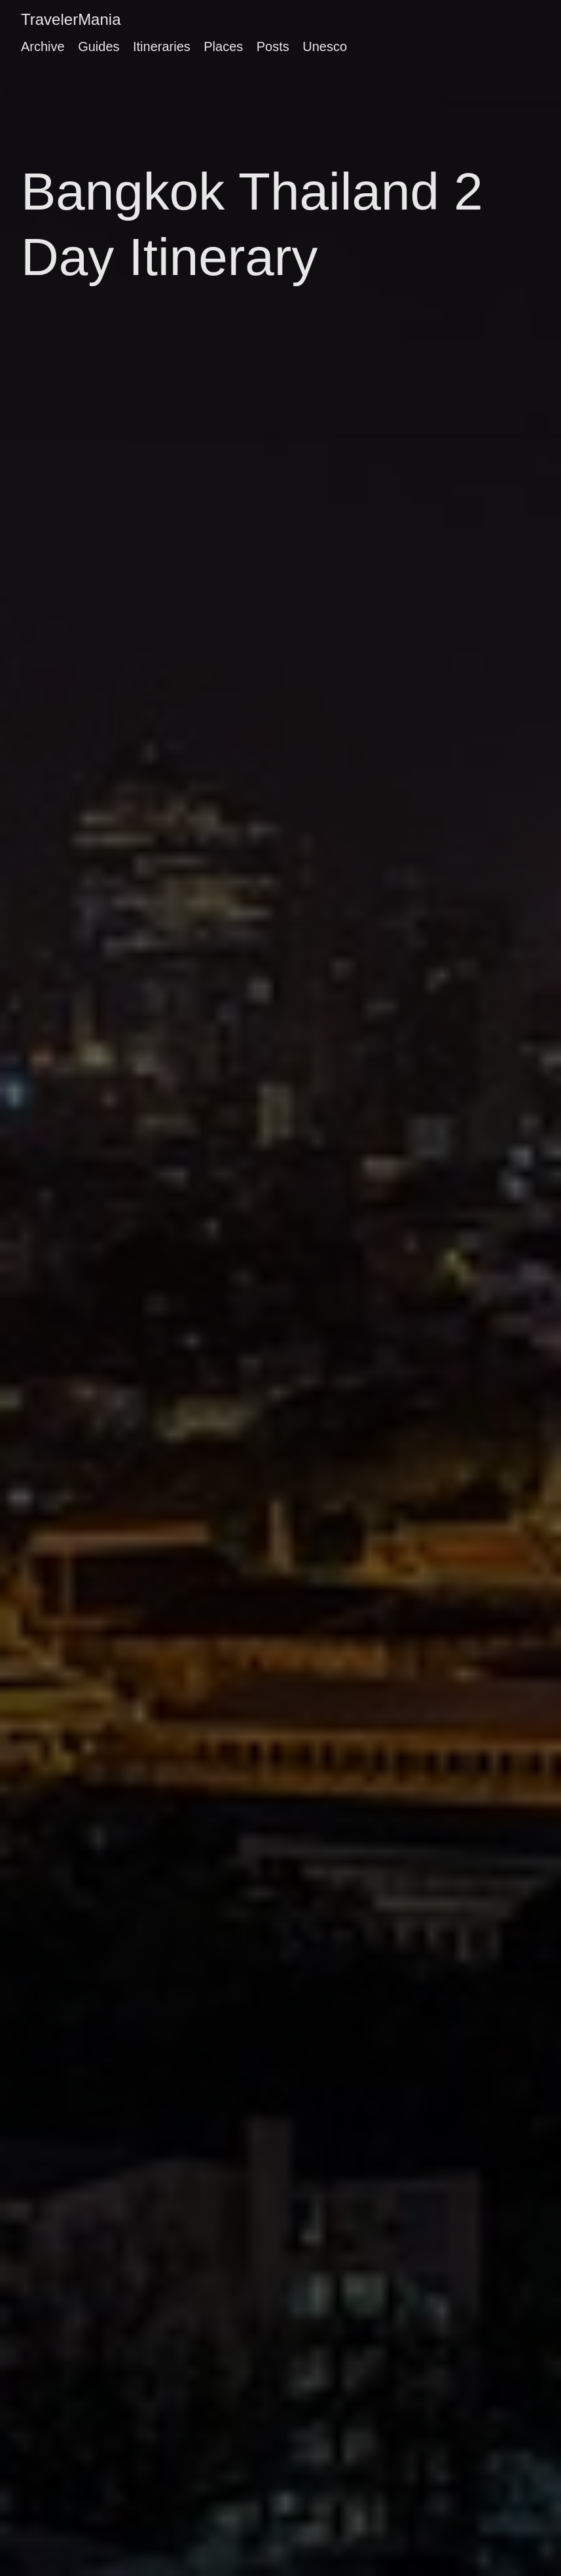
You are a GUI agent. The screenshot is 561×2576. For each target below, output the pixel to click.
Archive (43, 46)
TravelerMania (71, 19)
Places (223, 46)
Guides (98, 46)
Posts (273, 46)
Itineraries (161, 46)
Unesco (324, 46)
